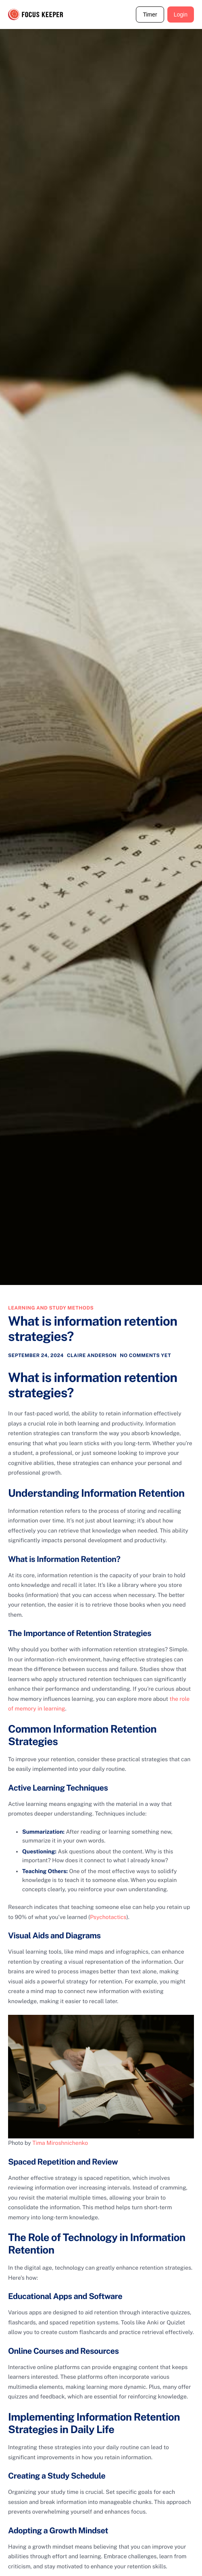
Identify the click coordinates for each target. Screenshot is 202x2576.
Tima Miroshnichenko (60, 2143)
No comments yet (145, 1355)
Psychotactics (108, 1917)
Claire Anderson (92, 1355)
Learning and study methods (51, 1308)
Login (180, 14)
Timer (150, 14)
